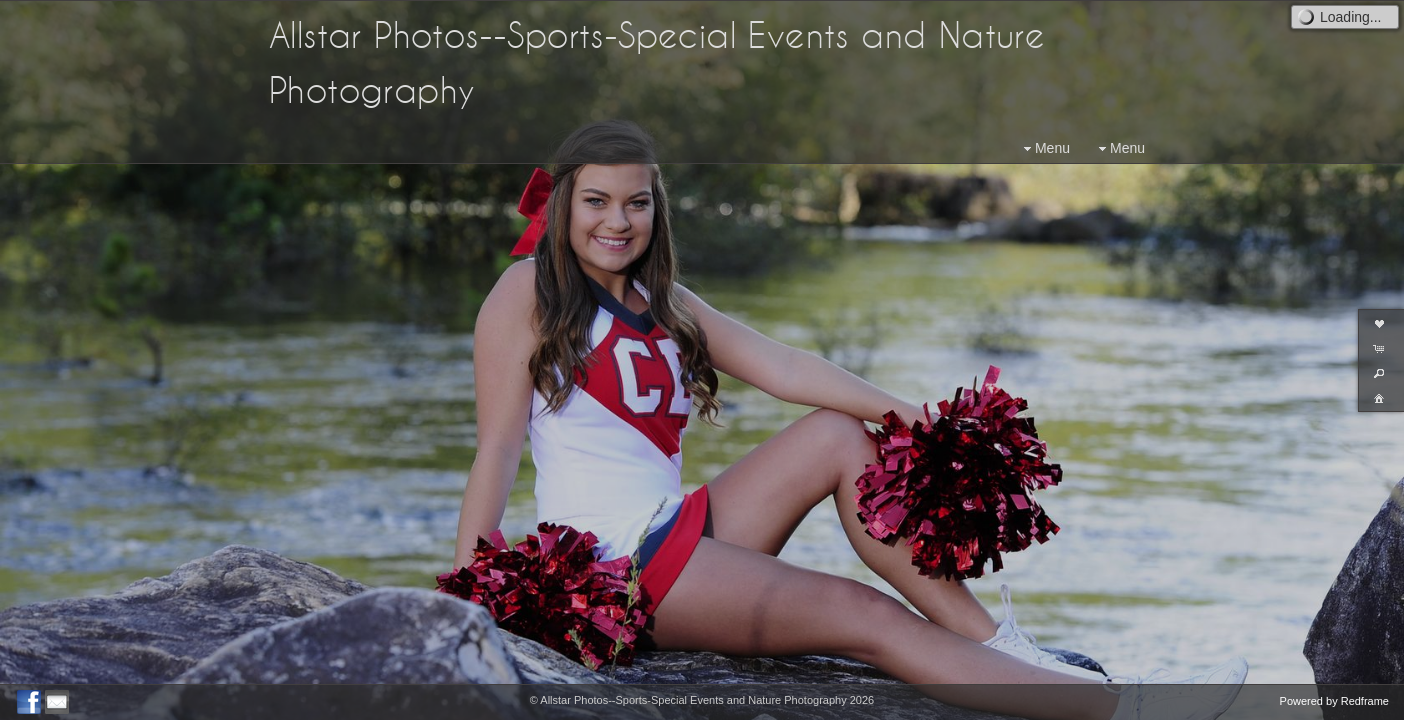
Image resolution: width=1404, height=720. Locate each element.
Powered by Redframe (1334, 701)
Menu (1044, 148)
